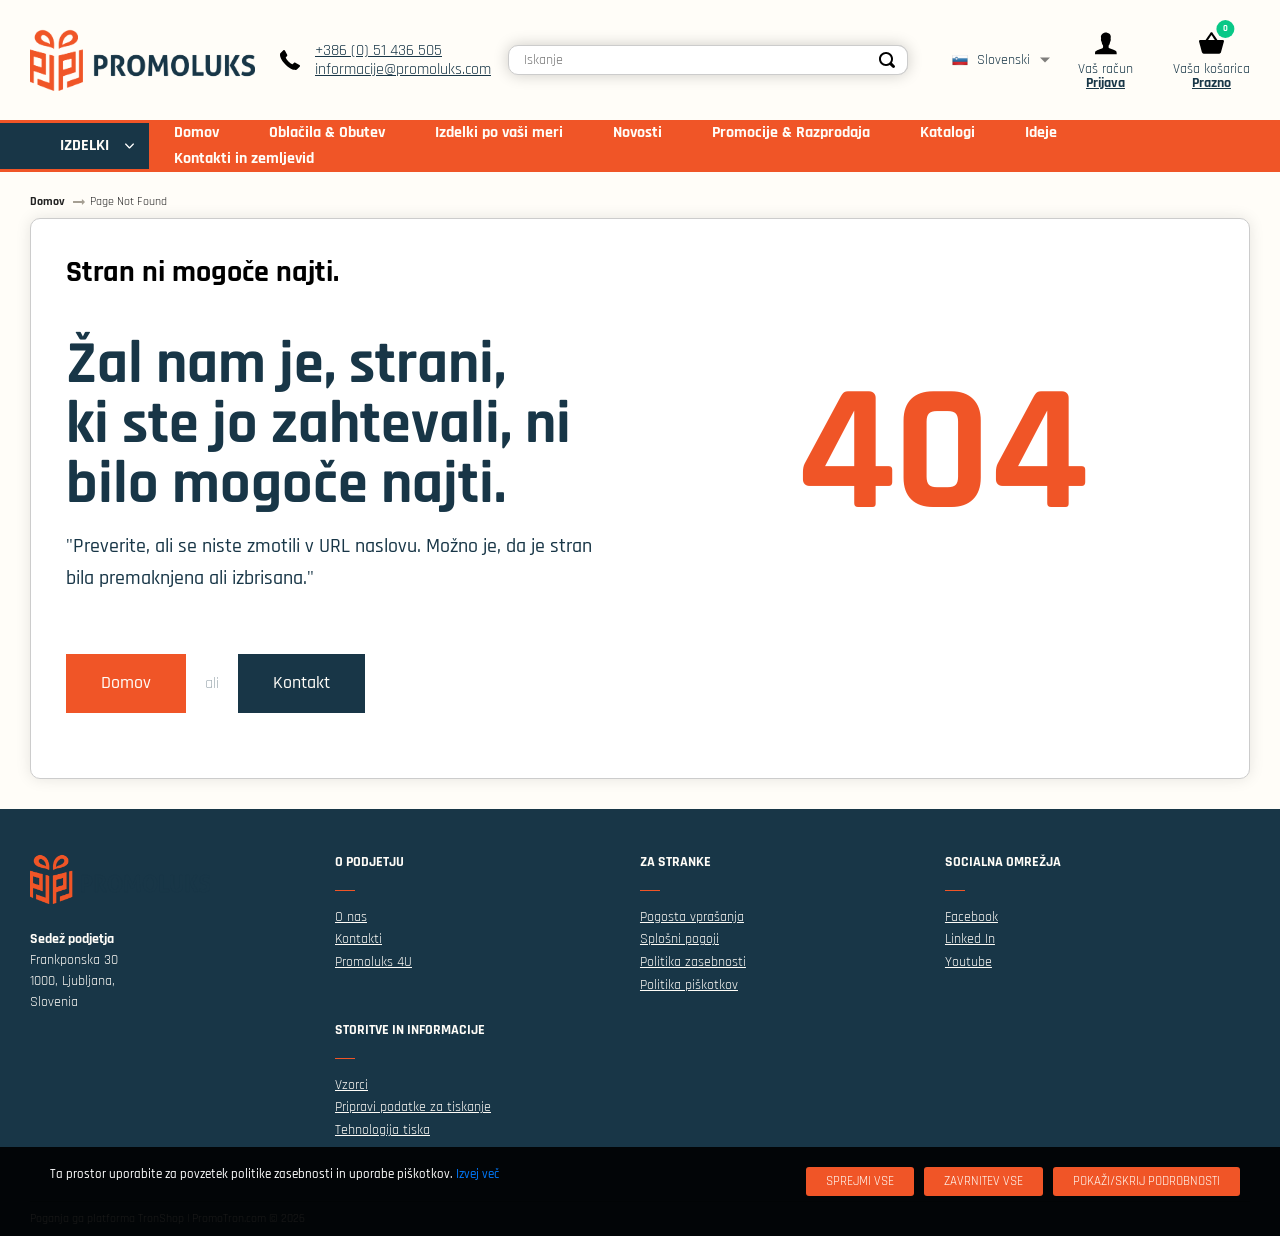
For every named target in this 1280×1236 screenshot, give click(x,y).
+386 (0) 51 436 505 (378, 50)
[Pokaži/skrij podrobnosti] (1146, 1181)
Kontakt (301, 683)
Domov (126, 683)
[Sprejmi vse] (860, 1181)
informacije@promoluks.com (403, 69)
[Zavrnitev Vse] (983, 1181)
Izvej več (477, 1174)
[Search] (887, 60)
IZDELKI (84, 145)
